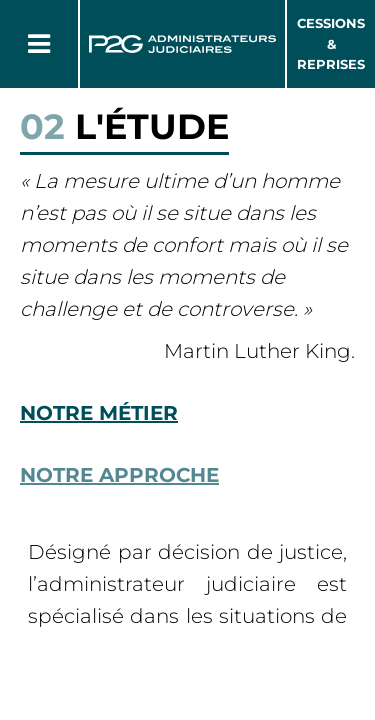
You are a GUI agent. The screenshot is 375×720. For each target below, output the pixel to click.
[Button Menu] (39, 44)
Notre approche (119, 475)
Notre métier (99, 413)
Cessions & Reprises (331, 44)
